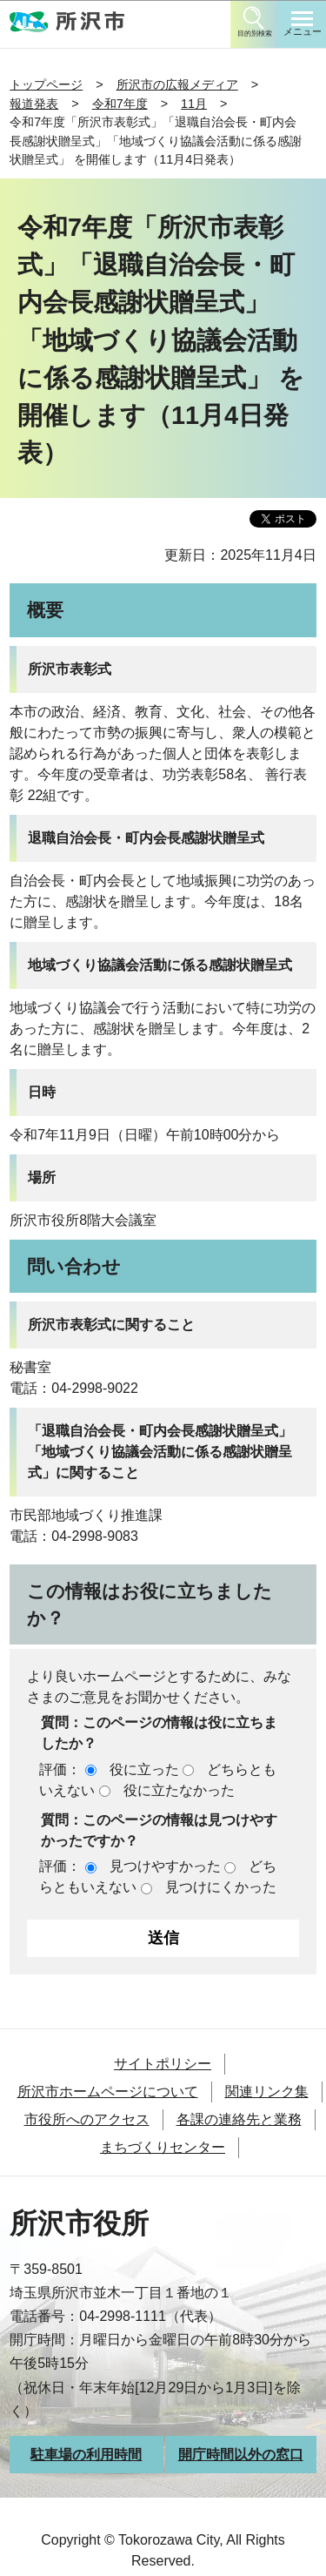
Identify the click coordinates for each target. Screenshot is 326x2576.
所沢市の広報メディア (177, 84)
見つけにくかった (220, 1887)
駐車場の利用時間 (86, 2454)
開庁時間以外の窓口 (240, 2454)
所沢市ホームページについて (107, 2091)
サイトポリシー (162, 2063)
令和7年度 (120, 104)
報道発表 (34, 104)
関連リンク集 (267, 2091)
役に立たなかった (179, 1790)
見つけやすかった (165, 1866)
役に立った (144, 1769)
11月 (194, 104)
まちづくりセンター (162, 2147)
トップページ (46, 84)
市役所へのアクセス (87, 2119)
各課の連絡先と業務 (239, 2119)
